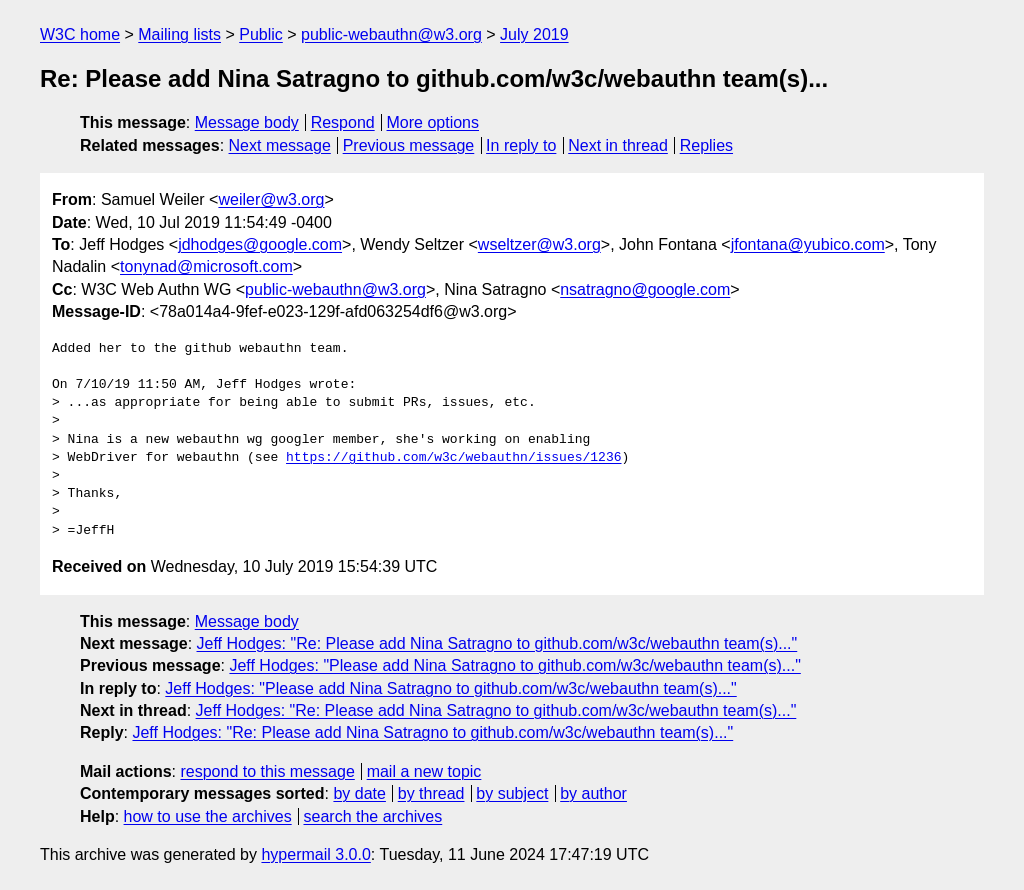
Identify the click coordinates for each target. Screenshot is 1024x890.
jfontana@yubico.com (808, 244)
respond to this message (267, 771)
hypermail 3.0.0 (315, 854)
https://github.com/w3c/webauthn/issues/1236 (453, 458)
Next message (280, 145)
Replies (706, 145)
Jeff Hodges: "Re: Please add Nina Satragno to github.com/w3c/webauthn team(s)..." (497, 643)
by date (359, 793)
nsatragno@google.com (645, 289)
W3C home (80, 34)
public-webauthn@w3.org (391, 34)
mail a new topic (424, 771)
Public (261, 34)
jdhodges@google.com (260, 244)
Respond (343, 122)
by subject (512, 793)
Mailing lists (179, 34)
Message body (247, 122)
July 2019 (534, 34)
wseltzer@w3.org (539, 244)
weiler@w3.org (271, 199)
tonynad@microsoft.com (206, 266)
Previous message (409, 145)
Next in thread (618, 145)
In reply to (521, 145)
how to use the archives (208, 816)
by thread (431, 793)
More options (433, 122)
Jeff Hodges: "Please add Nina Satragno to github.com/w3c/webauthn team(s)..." (514, 665)
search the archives (373, 816)
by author (593, 793)
